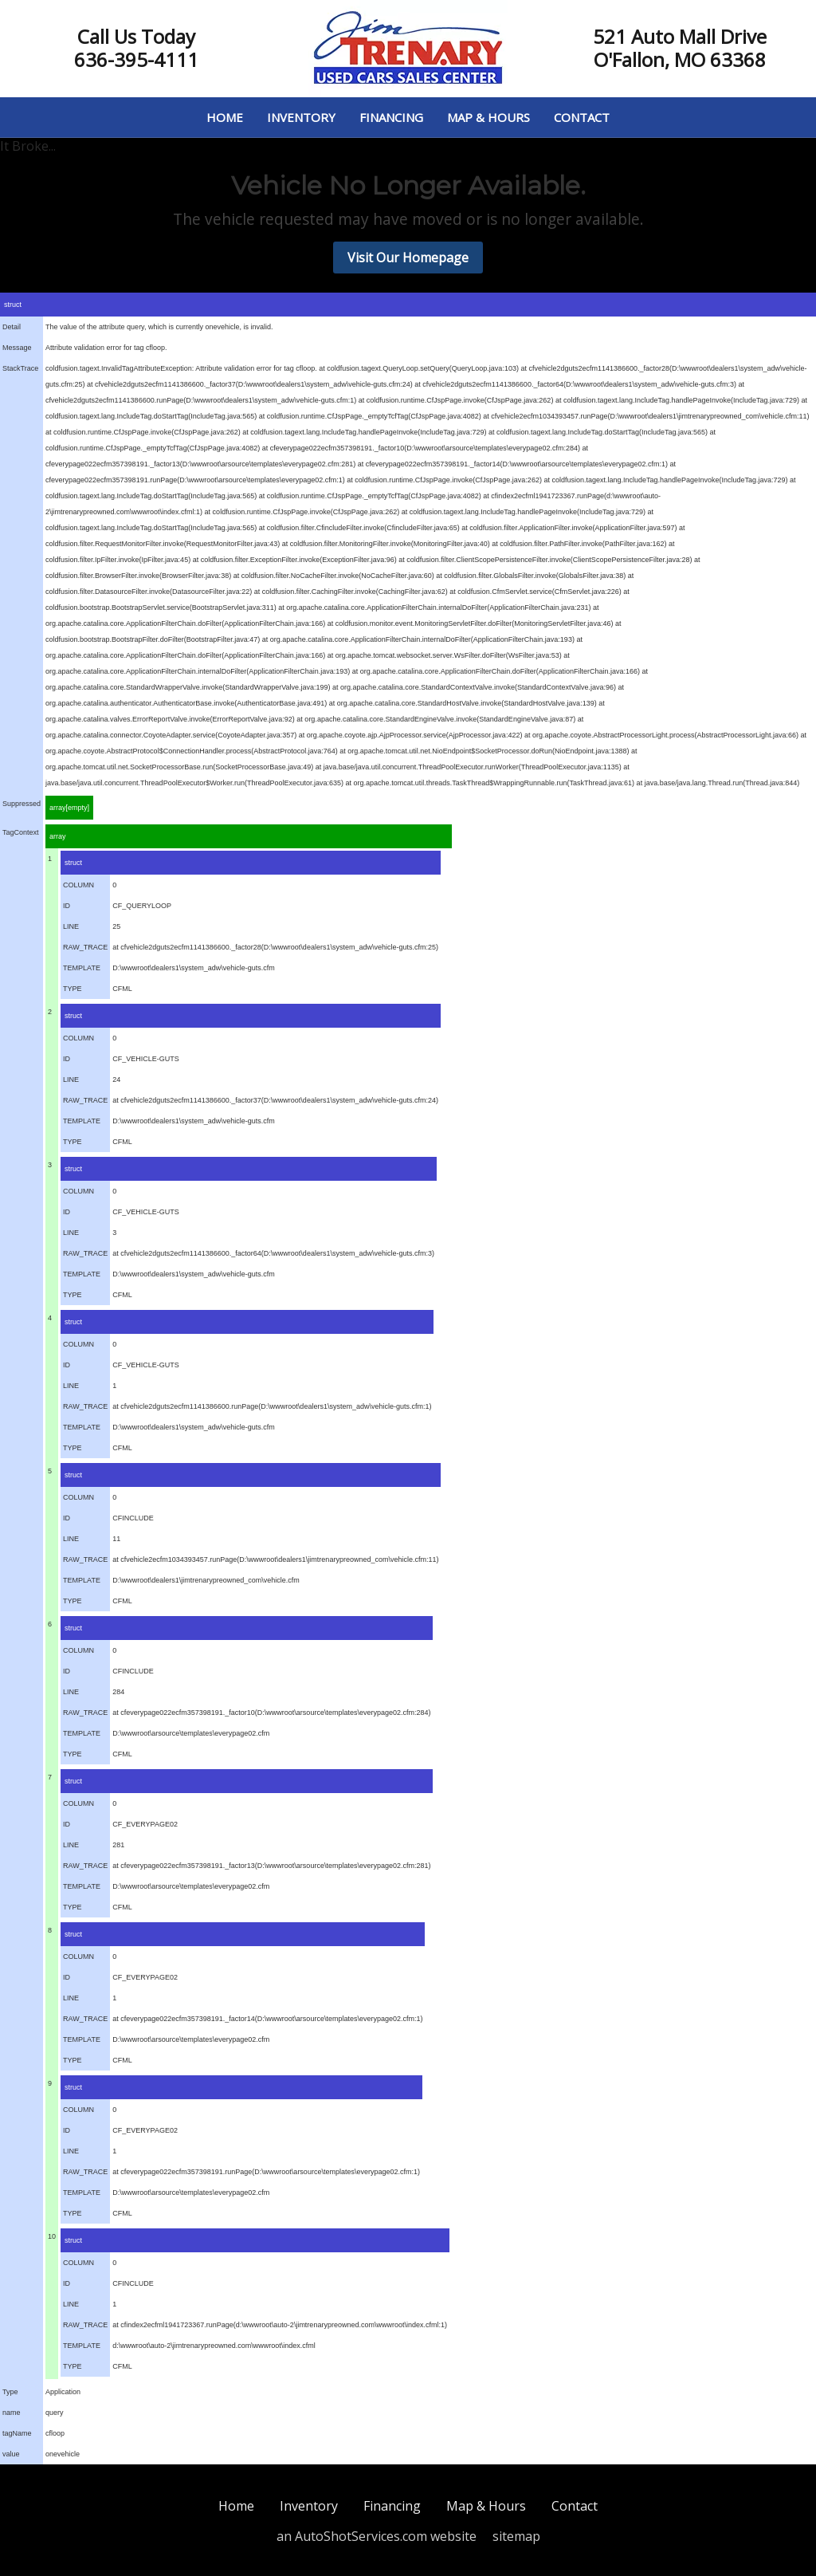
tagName (17, 2433)
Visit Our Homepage (408, 257)
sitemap (516, 2536)
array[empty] (69, 808)
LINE (71, 926)
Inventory (301, 117)
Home (224, 117)
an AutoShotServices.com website (377, 2536)
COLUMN (78, 885)
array (57, 836)
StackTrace (20, 368)
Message (17, 348)
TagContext (20, 832)
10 (52, 2236)
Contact (582, 117)
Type (10, 2392)
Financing (391, 117)
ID (66, 906)
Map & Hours (488, 117)
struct (13, 305)
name (11, 2413)
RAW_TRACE (85, 947)
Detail (11, 327)
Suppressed (21, 804)
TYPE (72, 989)
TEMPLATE (81, 968)
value (11, 2454)
